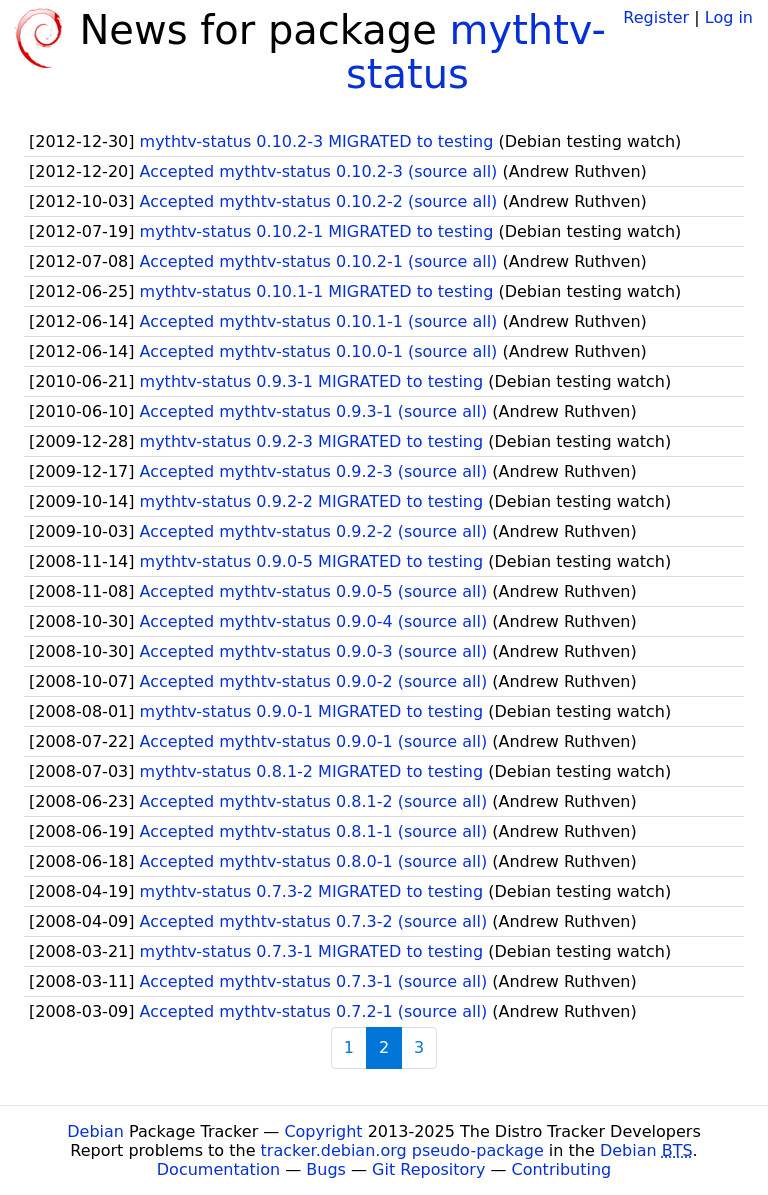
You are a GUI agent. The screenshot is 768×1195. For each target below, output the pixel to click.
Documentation (218, 1169)
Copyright (323, 1131)
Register (656, 17)
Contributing (562, 1169)
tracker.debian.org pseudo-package (402, 1150)
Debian (95, 1131)
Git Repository (428, 1169)
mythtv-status (476, 52)
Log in (729, 17)
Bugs (326, 1169)
